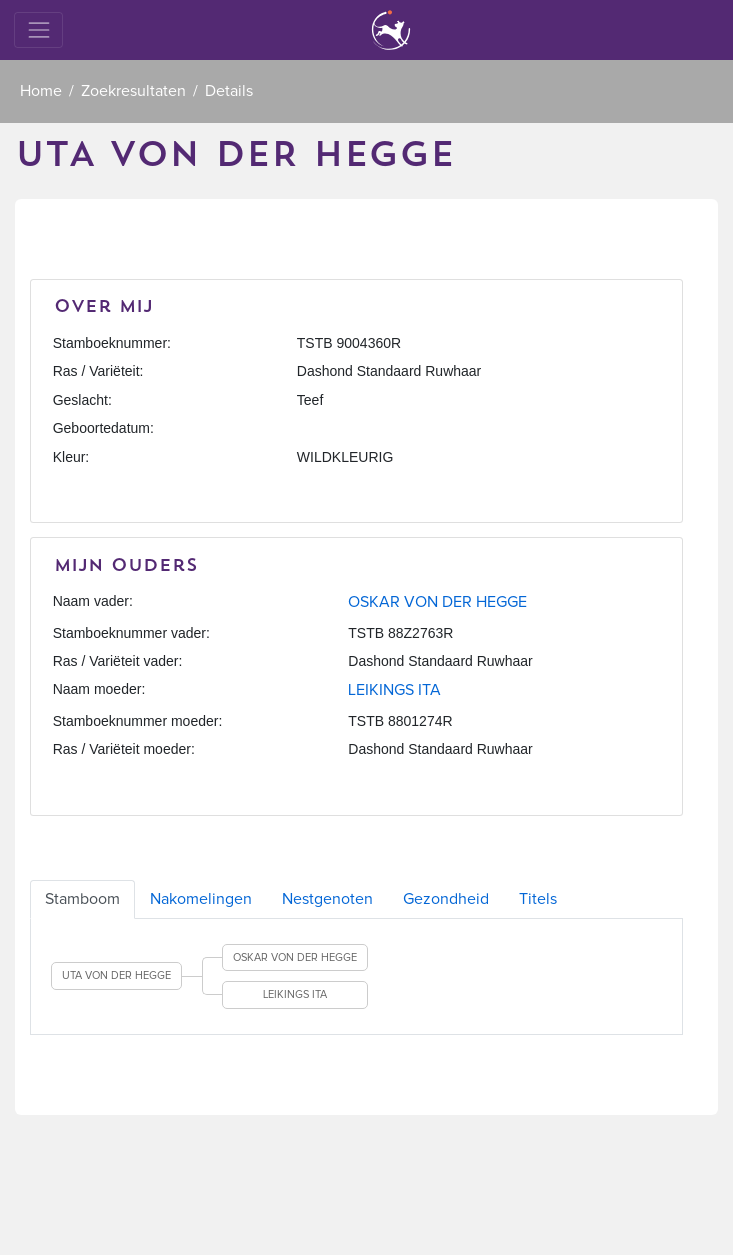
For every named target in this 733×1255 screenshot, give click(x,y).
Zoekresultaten (133, 91)
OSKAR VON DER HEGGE (437, 602)
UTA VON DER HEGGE (116, 975)
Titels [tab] (538, 899)
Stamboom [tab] (82, 899)
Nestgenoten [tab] (327, 899)
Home (41, 91)
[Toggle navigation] (38, 29)
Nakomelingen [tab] (201, 899)
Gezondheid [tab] (446, 899)
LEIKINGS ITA (394, 690)
